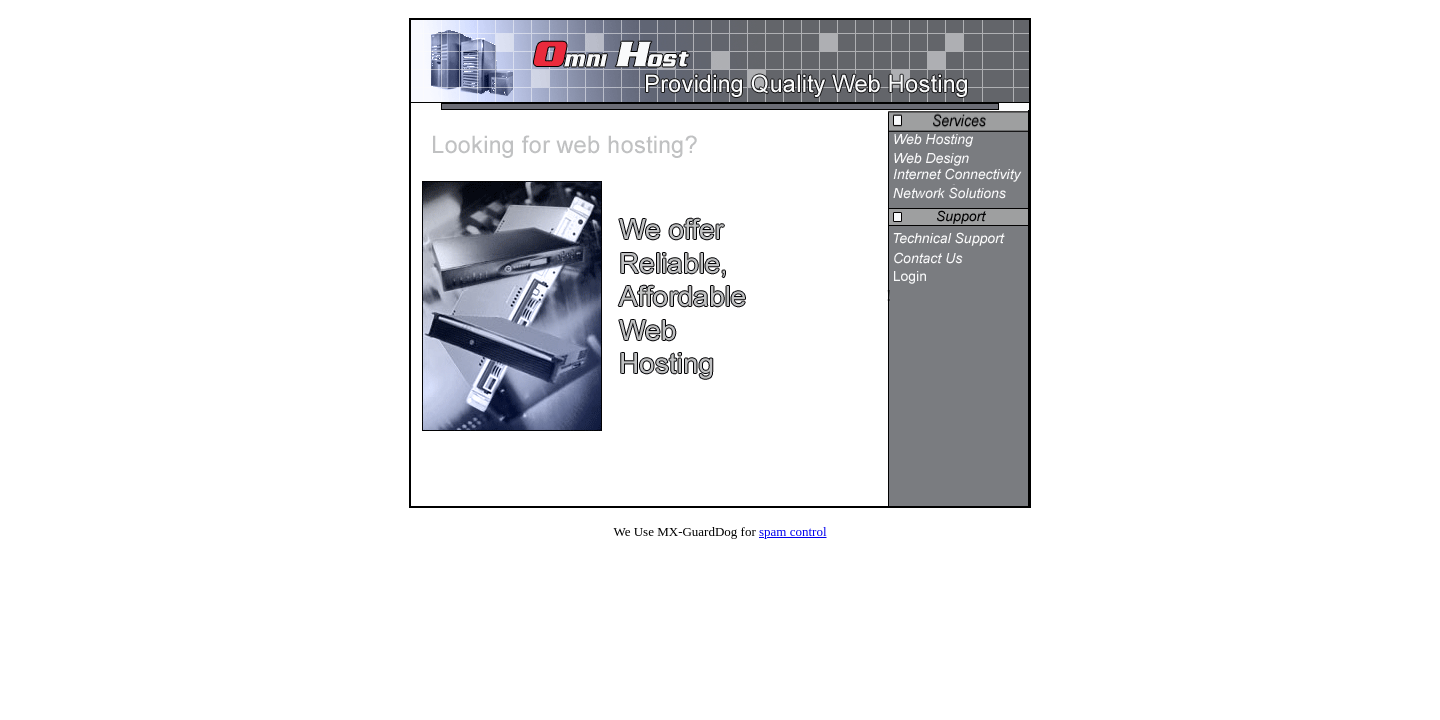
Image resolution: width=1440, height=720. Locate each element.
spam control (793, 531)
